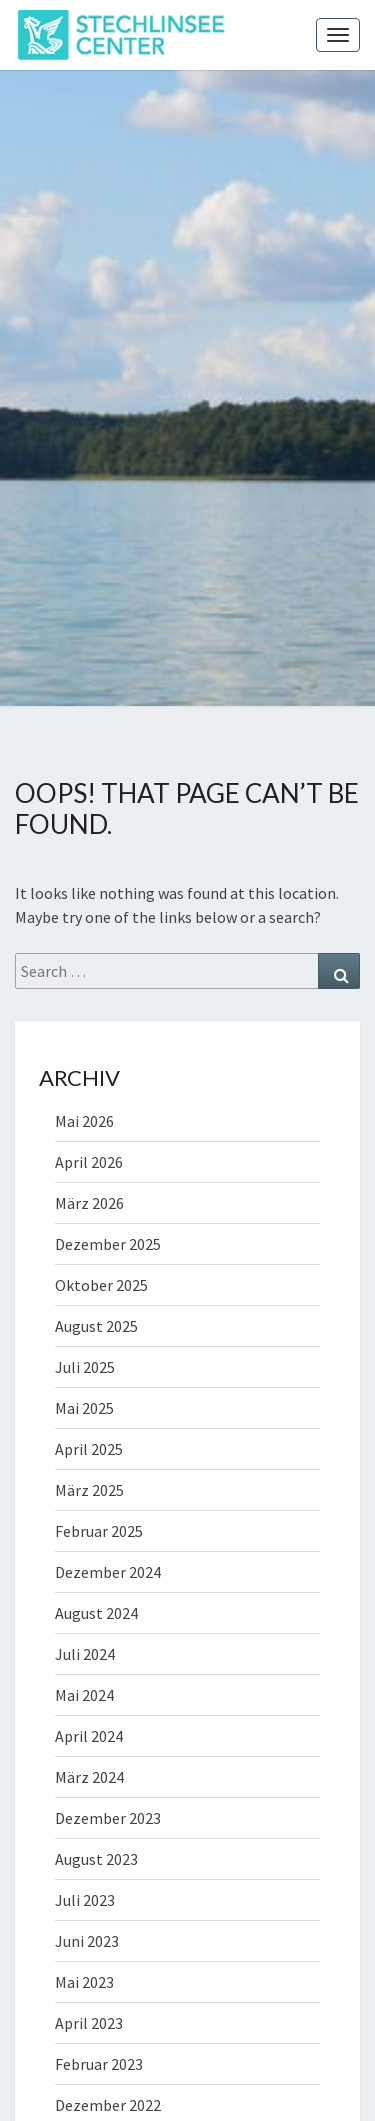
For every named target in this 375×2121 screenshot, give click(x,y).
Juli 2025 (85, 1367)
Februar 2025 (99, 1531)
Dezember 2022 (108, 2105)
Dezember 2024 (108, 1572)
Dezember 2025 (108, 1244)
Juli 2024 (85, 1654)
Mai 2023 (84, 1982)
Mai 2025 (84, 1408)
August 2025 (96, 1326)
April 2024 (89, 1736)
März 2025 (89, 1490)
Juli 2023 (85, 1900)
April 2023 (89, 2023)
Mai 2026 (84, 1121)
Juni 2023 (87, 1941)
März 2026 (89, 1203)
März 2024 (89, 1777)
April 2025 (89, 1449)
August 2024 (96, 1613)
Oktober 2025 (101, 1285)
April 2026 (89, 1162)
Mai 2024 (84, 1695)
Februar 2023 (99, 2064)
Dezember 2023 (108, 1818)
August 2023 (96, 1859)
